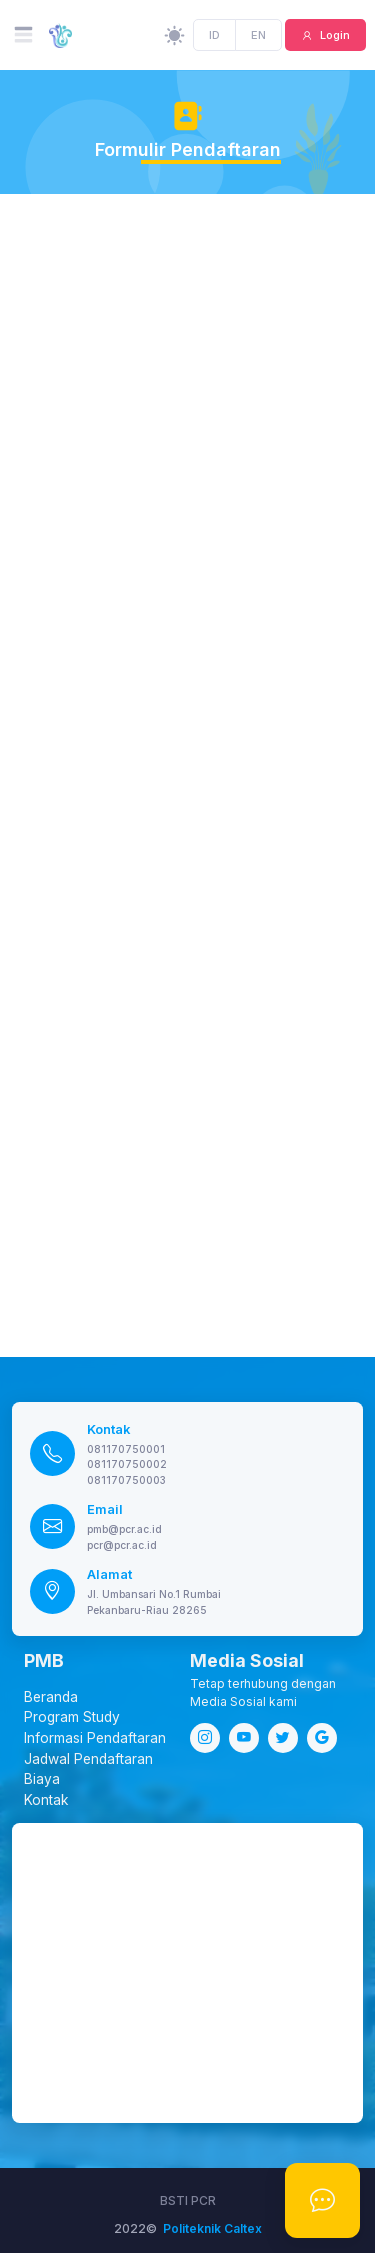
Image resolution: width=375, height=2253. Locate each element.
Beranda (51, 1697)
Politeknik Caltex (212, 2228)
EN (258, 34)
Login (333, 35)
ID (215, 34)
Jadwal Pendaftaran (88, 1759)
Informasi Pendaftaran (95, 1738)
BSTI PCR (188, 2200)
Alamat (109, 1574)
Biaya (42, 1779)
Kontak (109, 1429)
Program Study (72, 1717)
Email (105, 1509)
